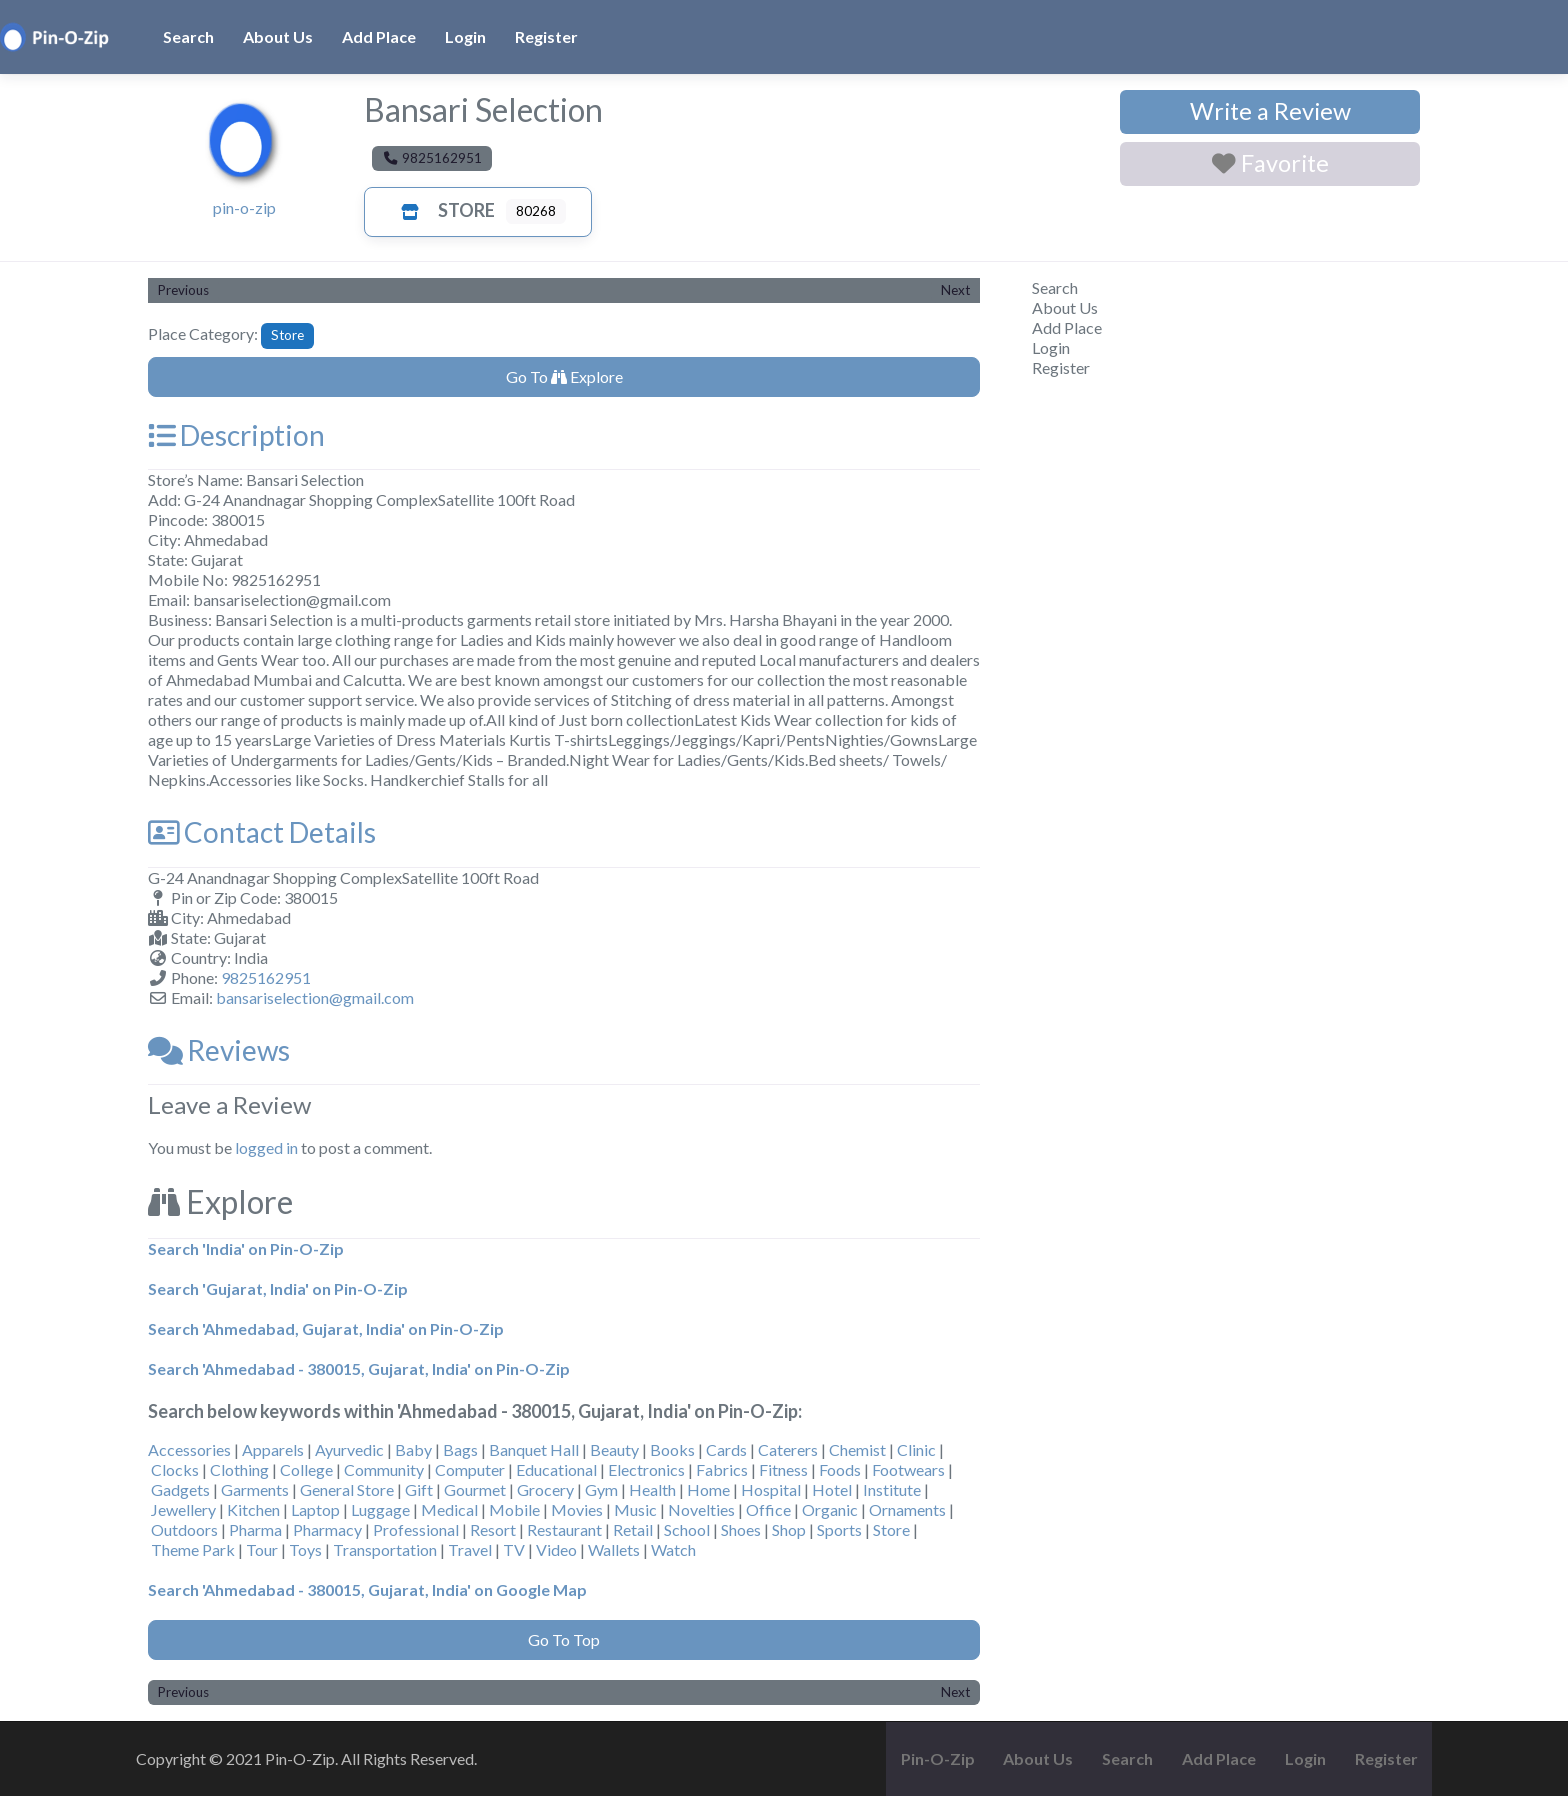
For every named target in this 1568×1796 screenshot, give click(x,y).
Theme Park (193, 1549)
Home (708, 1489)
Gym (601, 1489)
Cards (726, 1449)
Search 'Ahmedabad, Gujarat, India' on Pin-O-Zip (326, 1328)
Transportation (385, 1549)
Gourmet (475, 1489)
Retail (633, 1529)
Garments (255, 1489)
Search (188, 36)
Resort (493, 1529)
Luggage (380, 1509)
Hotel (832, 1489)
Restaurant (564, 1529)
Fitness (783, 1469)
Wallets (614, 1549)
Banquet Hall (534, 1449)
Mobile (514, 1509)
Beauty (614, 1449)
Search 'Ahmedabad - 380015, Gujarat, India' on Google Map (367, 1589)
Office (768, 1509)
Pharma (255, 1529)
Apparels (273, 1449)
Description (236, 435)
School (687, 1529)
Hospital (771, 1489)
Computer (470, 1469)
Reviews (219, 1050)
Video (556, 1549)
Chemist (857, 1449)
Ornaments (907, 1509)
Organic (830, 1509)
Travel (470, 1549)
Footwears (908, 1469)
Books (672, 1449)
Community (384, 1469)
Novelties (701, 1509)
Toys (305, 1549)
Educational (556, 1469)
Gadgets (180, 1489)
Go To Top (564, 1639)
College (306, 1469)
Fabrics (722, 1469)
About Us (278, 36)
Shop (789, 1529)
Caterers (788, 1449)
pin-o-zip (244, 207)
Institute (892, 1489)
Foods (840, 1469)
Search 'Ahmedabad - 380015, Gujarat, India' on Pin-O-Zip (359, 1368)
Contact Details (262, 832)
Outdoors (184, 1529)
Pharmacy (327, 1529)
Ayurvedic (349, 1449)
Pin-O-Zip (938, 1758)
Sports (839, 1529)
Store (442, 210)
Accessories (189, 1449)
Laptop (315, 1509)
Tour (262, 1549)
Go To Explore (564, 376)
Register (546, 36)
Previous (183, 290)
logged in (266, 1147)
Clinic (916, 1449)
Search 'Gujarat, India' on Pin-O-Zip (278, 1288)
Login (465, 36)
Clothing (239, 1469)
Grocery (545, 1489)
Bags (460, 1449)
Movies (577, 1509)
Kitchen (253, 1509)
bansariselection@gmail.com (315, 997)
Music (635, 1509)
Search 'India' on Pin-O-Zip (246, 1248)
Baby (413, 1449)
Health (652, 1489)
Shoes (741, 1529)
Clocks (175, 1469)
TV (514, 1549)
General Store (347, 1489)
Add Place (379, 36)
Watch (673, 1549)
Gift (419, 1489)
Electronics (646, 1469)
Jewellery (183, 1509)
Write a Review (1270, 111)
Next (955, 290)
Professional (416, 1529)
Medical (449, 1509)
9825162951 (266, 977)
